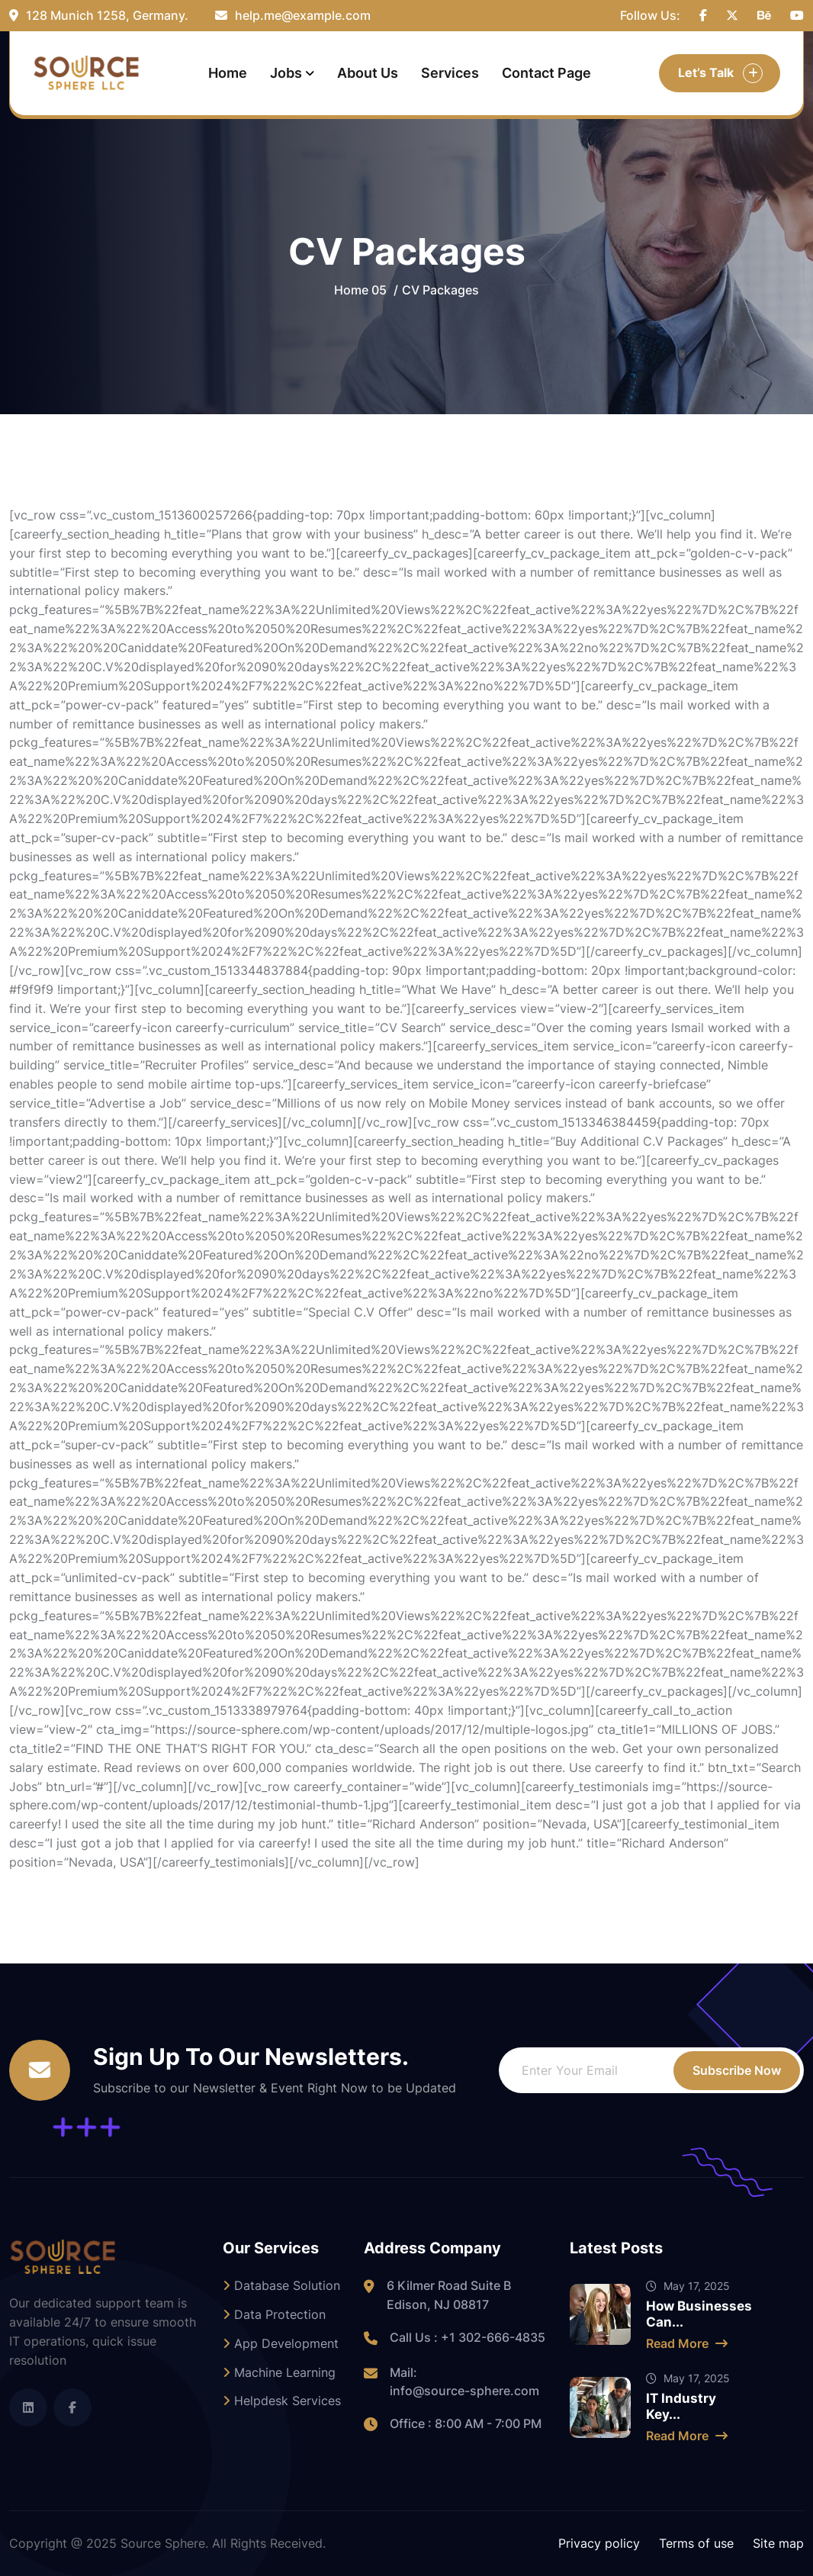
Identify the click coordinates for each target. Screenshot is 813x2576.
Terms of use (696, 2543)
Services (450, 73)
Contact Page (546, 73)
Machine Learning (279, 2372)
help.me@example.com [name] (293, 15)
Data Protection (274, 2314)
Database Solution (281, 2285)
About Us (367, 73)
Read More (687, 2343)
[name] (703, 15)
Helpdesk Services (282, 2400)
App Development (281, 2343)
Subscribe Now (736, 2070)
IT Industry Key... (681, 2406)
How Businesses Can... (699, 2314)
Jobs (286, 73)
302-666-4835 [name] (501, 2337)
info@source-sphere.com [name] (464, 2390)
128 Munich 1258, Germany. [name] (98, 15)
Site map (778, 2543)
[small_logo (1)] (86, 73)
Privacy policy (599, 2543)
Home (227, 73)
